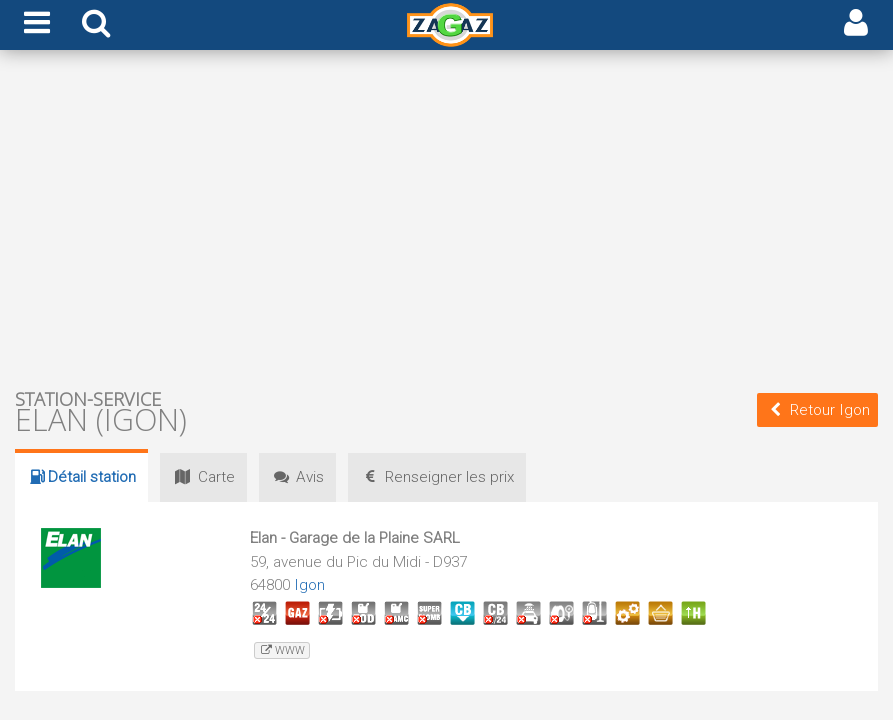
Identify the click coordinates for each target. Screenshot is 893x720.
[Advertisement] (446, 218)
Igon (309, 585)
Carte (203, 477)
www (281, 650)
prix (437, 477)
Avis (297, 477)
